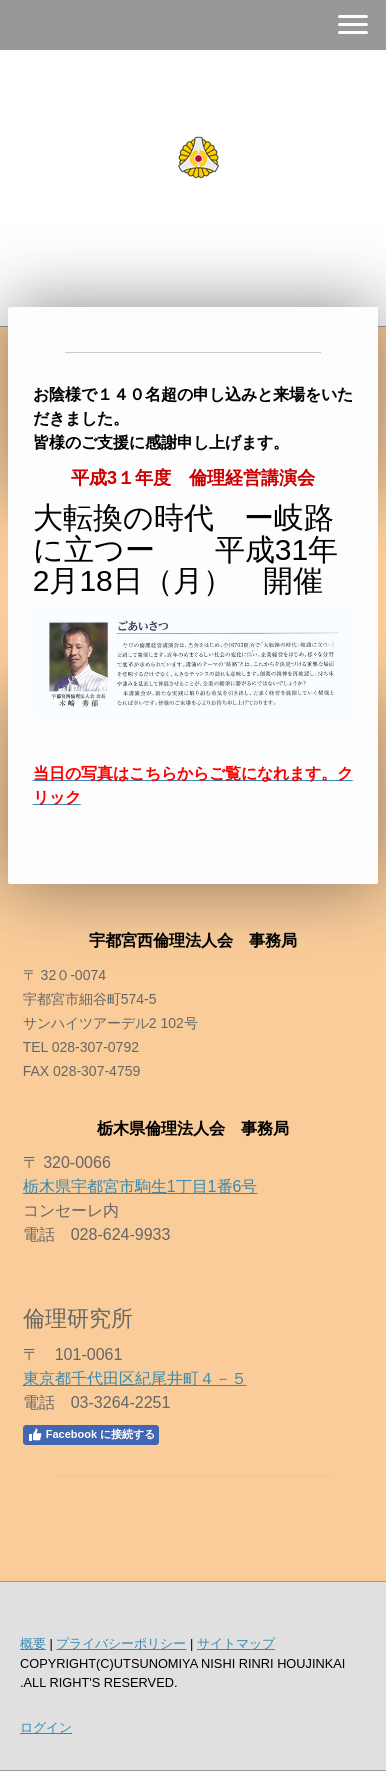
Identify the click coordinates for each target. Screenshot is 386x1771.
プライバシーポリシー (121, 1643)
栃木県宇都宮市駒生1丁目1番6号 (140, 1186)
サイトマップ (236, 1643)
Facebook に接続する (91, 1435)
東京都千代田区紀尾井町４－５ (135, 1378)
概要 (33, 1643)
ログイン (46, 1727)
